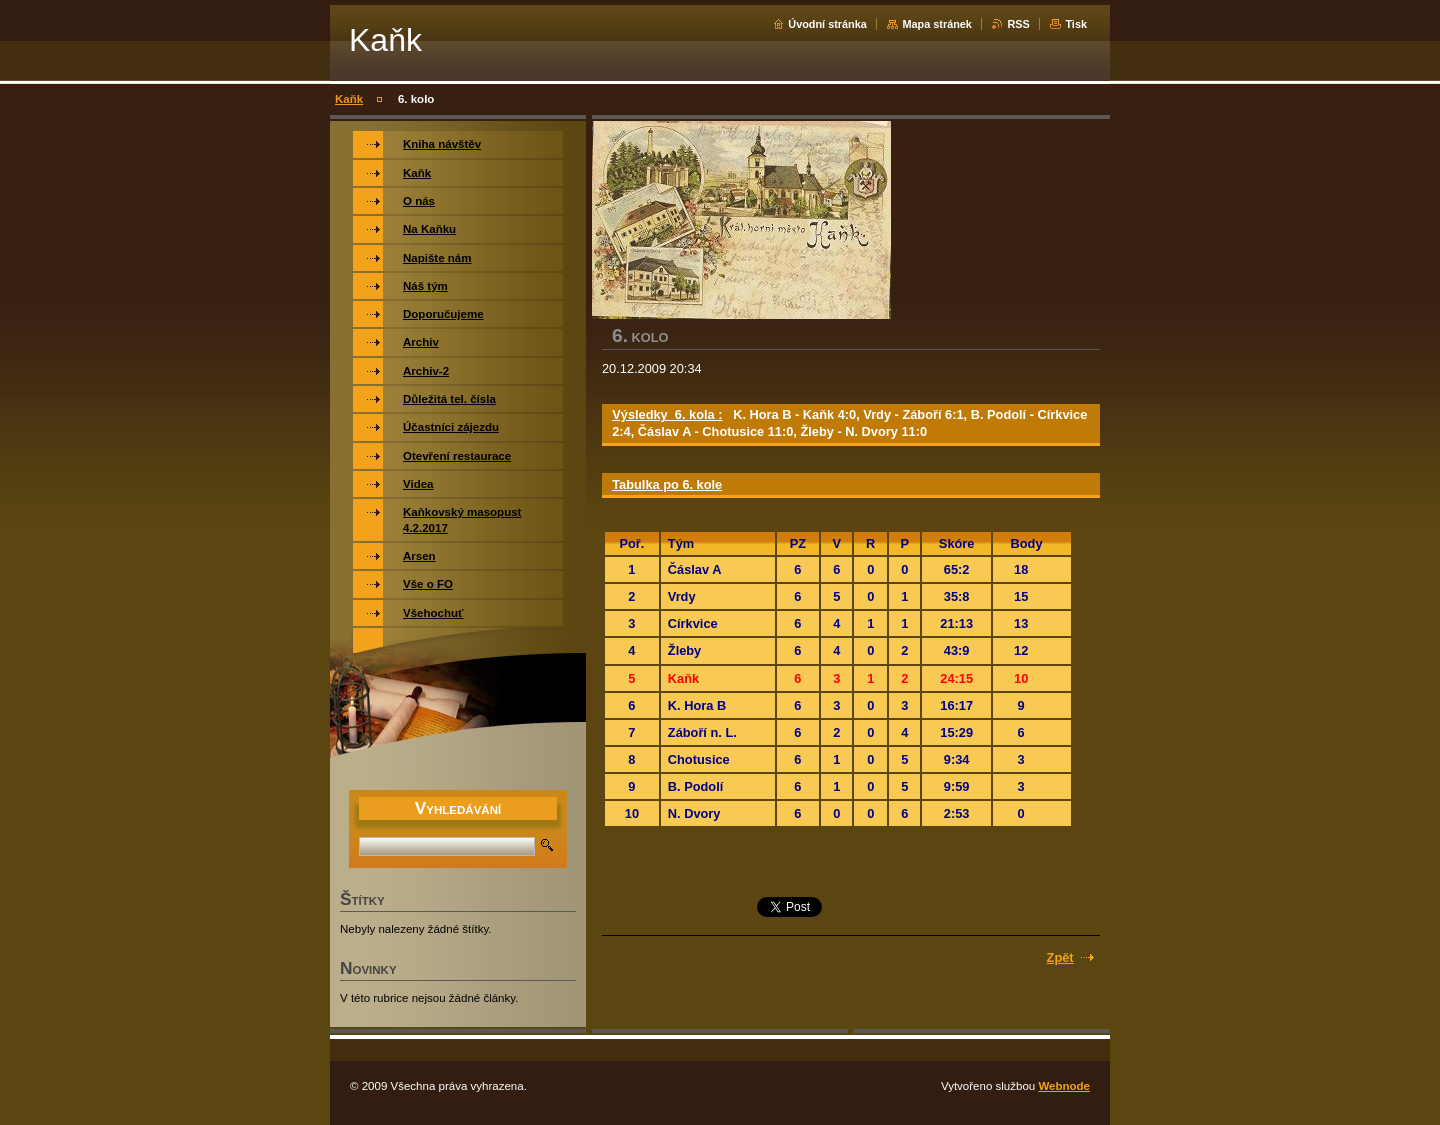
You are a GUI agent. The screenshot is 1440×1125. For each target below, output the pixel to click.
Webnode (1064, 1086)
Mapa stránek (937, 24)
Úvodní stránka (827, 24)
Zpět (1060, 957)
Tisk (1076, 24)
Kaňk (349, 99)
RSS (1018, 24)
